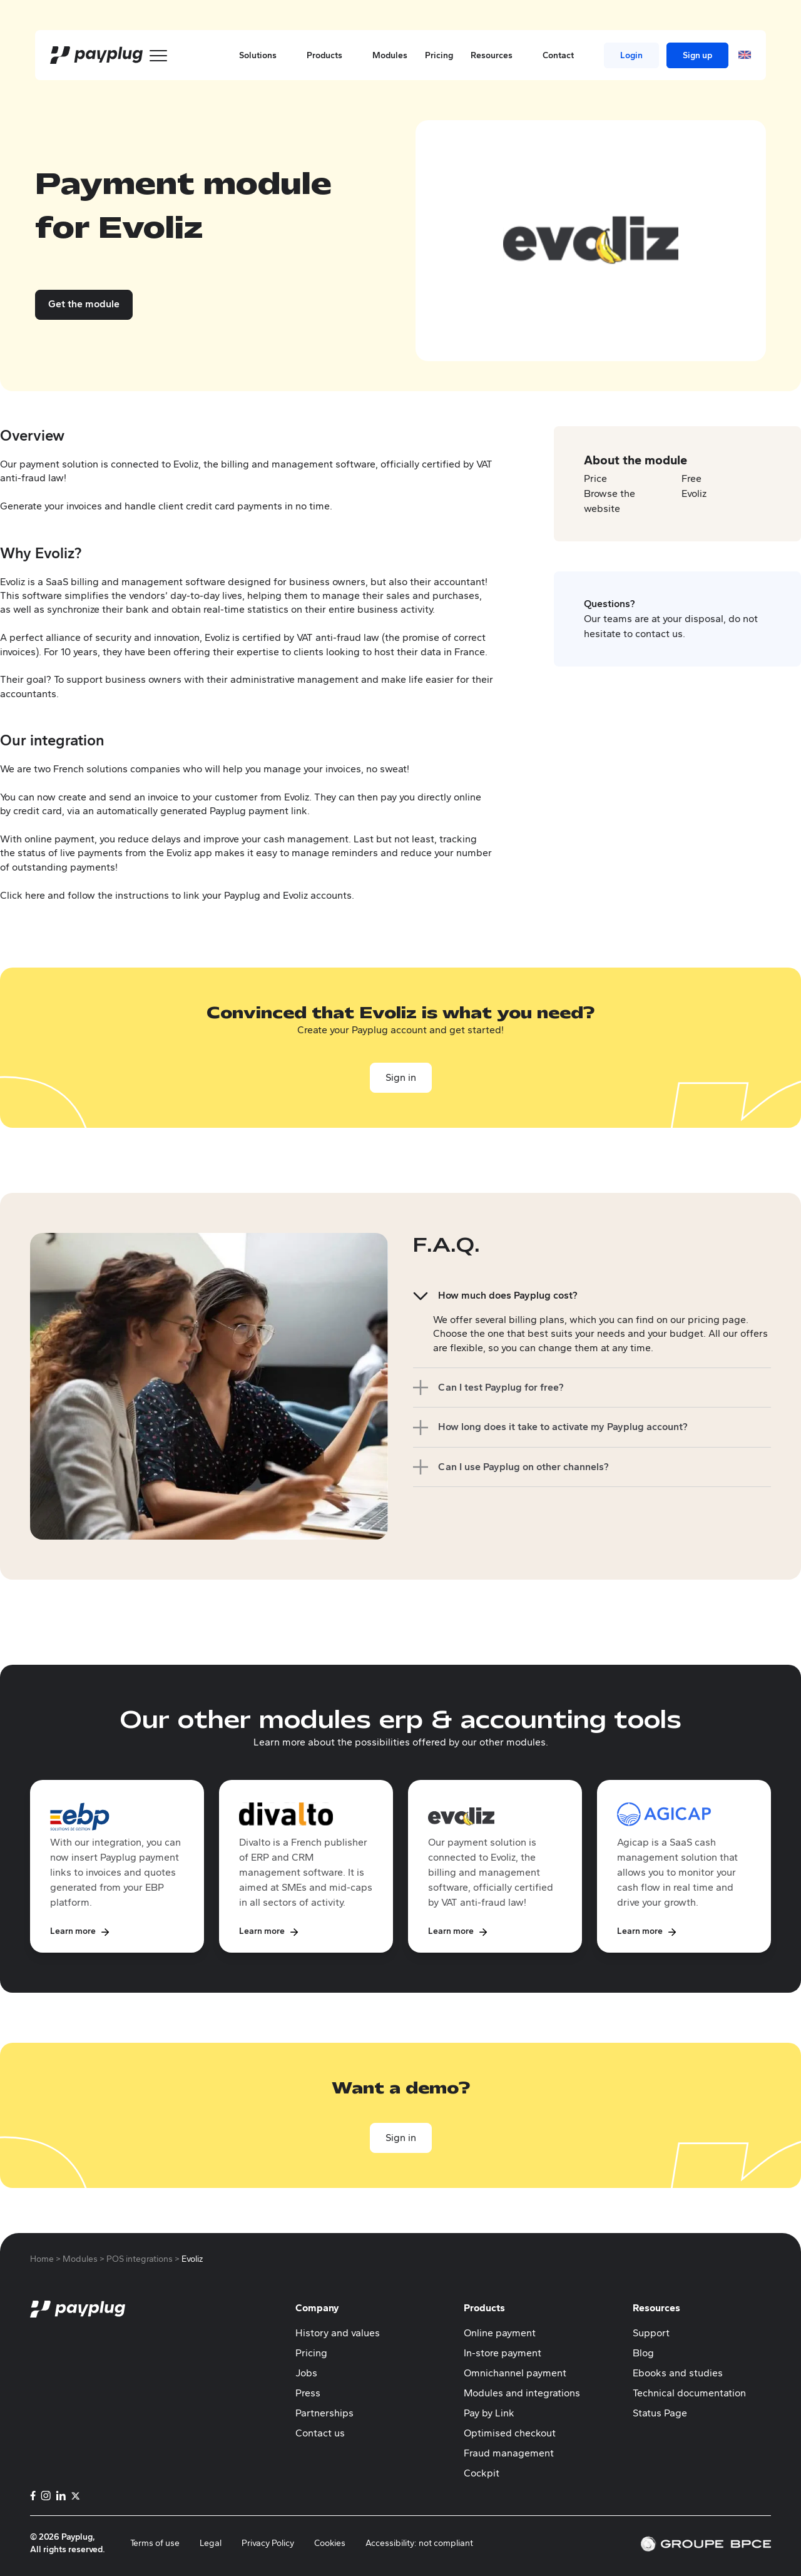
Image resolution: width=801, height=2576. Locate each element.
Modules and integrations (522, 2393)
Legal (211, 2543)
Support (651, 2333)
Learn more (73, 1931)
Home (42, 2259)
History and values (337, 2333)
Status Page (660, 2413)
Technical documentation (689, 2393)
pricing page (717, 1320)
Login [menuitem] (631, 55)
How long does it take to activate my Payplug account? (563, 1427)
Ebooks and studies (678, 2373)
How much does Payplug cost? (508, 1295)
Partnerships (324, 2413)
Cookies (329, 2543)
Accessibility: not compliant (419, 2543)
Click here (22, 895)
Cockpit (481, 2473)
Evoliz (694, 493)
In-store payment (502, 2353)
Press (307, 2393)
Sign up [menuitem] (697, 55)
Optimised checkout (510, 2433)
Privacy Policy (268, 2543)
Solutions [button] (264, 55)
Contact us (320, 2433)
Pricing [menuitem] (439, 55)
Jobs (306, 2373)
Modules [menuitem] (389, 55)
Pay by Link (489, 2413)
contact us (659, 634)
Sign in (400, 1077)
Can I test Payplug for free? (501, 1387)
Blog (643, 2353)
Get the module (84, 304)
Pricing (311, 2353)
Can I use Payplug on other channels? (523, 1467)
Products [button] (331, 55)
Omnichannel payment (515, 2373)
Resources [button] (498, 55)
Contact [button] (564, 55)
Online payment (500, 2333)
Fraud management (509, 2453)
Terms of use (155, 2543)
